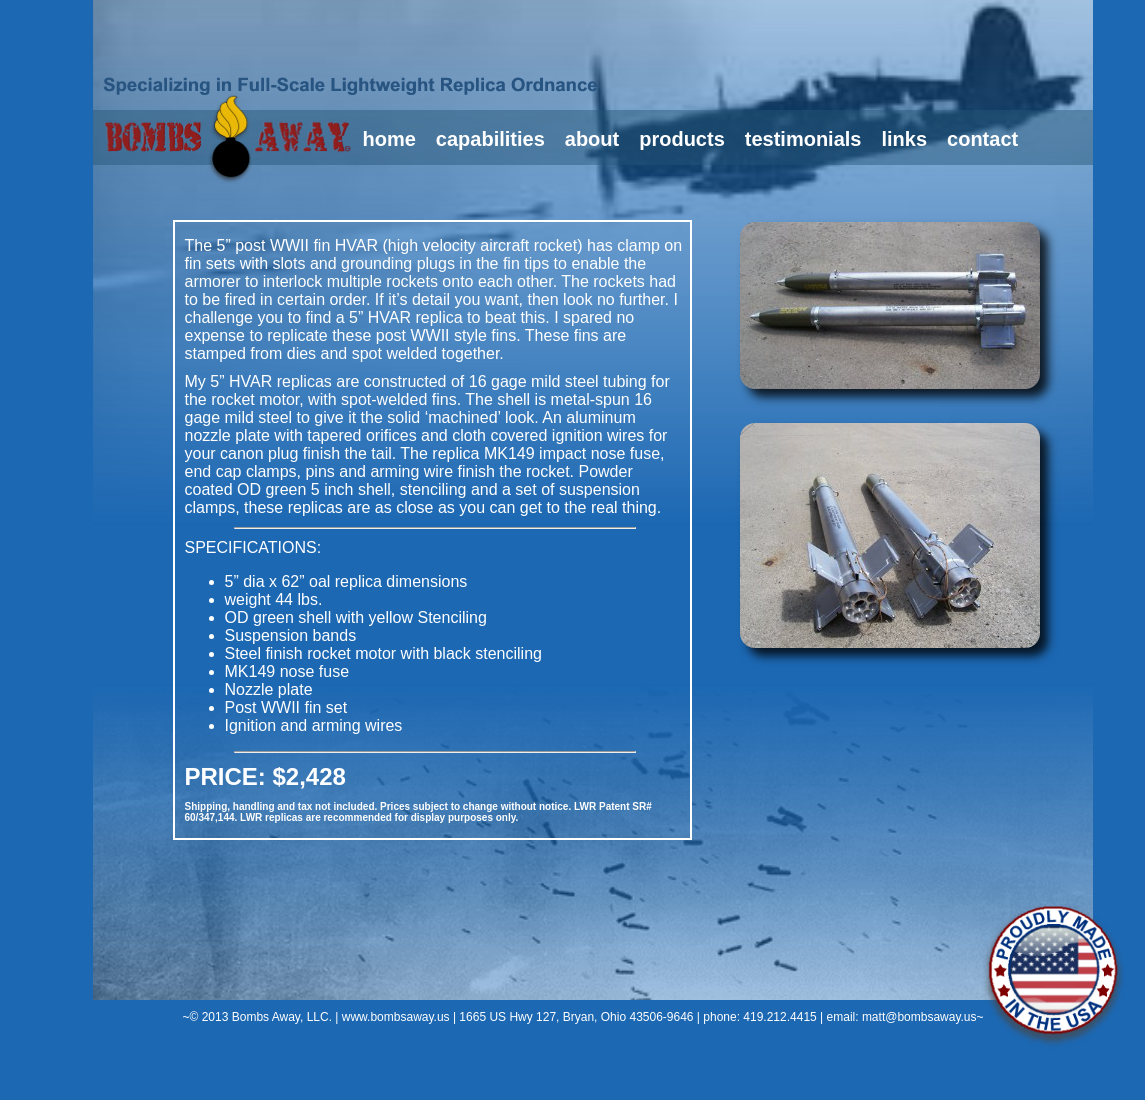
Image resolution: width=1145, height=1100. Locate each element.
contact (982, 139)
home (389, 139)
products (682, 139)
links (904, 139)
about (592, 139)
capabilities (490, 139)
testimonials (803, 139)
